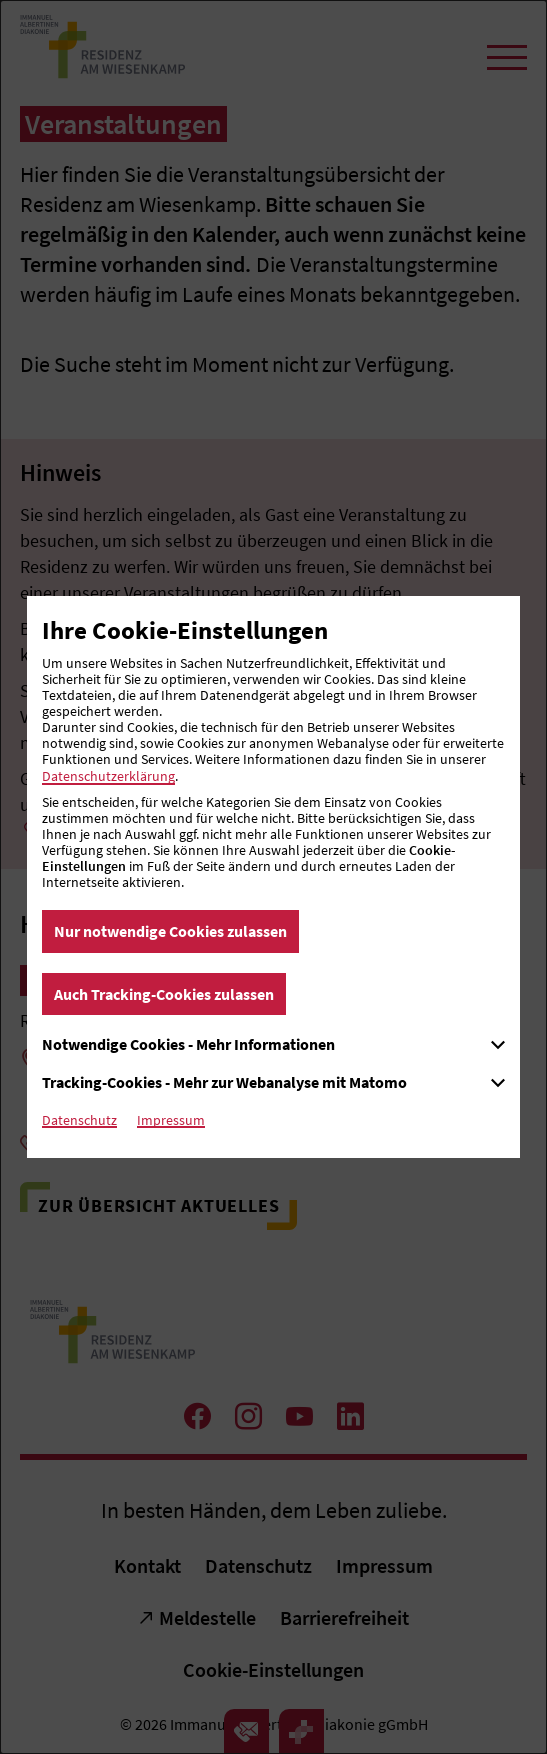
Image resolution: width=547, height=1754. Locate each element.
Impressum (171, 1120)
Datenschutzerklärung (108, 776)
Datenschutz (79, 1120)
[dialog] (273, 877)
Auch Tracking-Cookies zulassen (164, 994)
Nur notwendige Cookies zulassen (170, 931)
